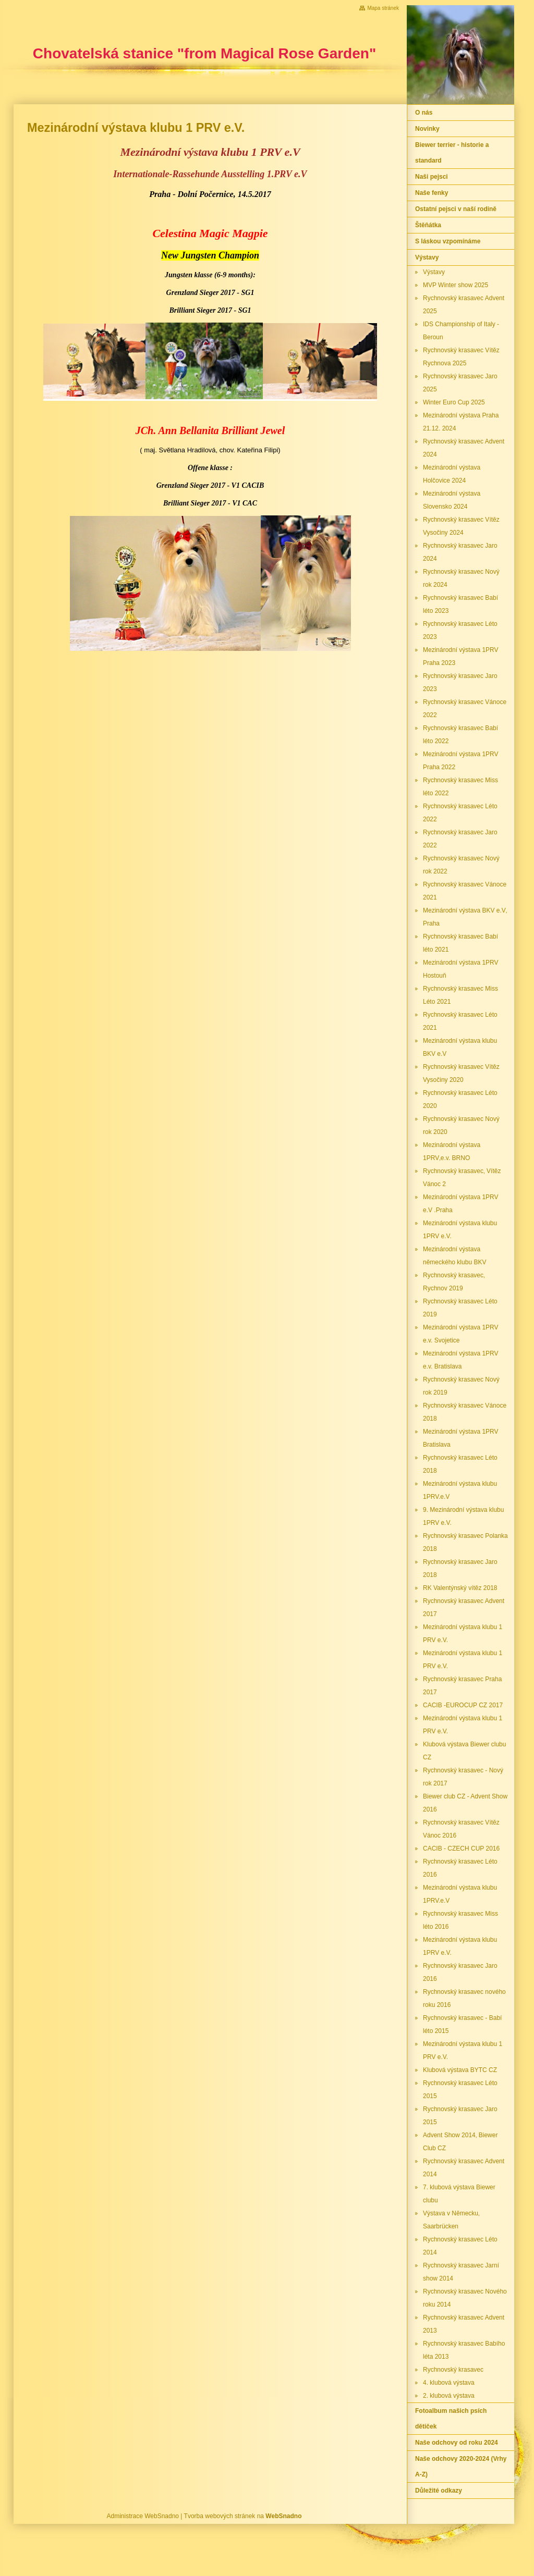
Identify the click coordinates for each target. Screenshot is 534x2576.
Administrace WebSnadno (143, 2516)
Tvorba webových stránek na (243, 2516)
